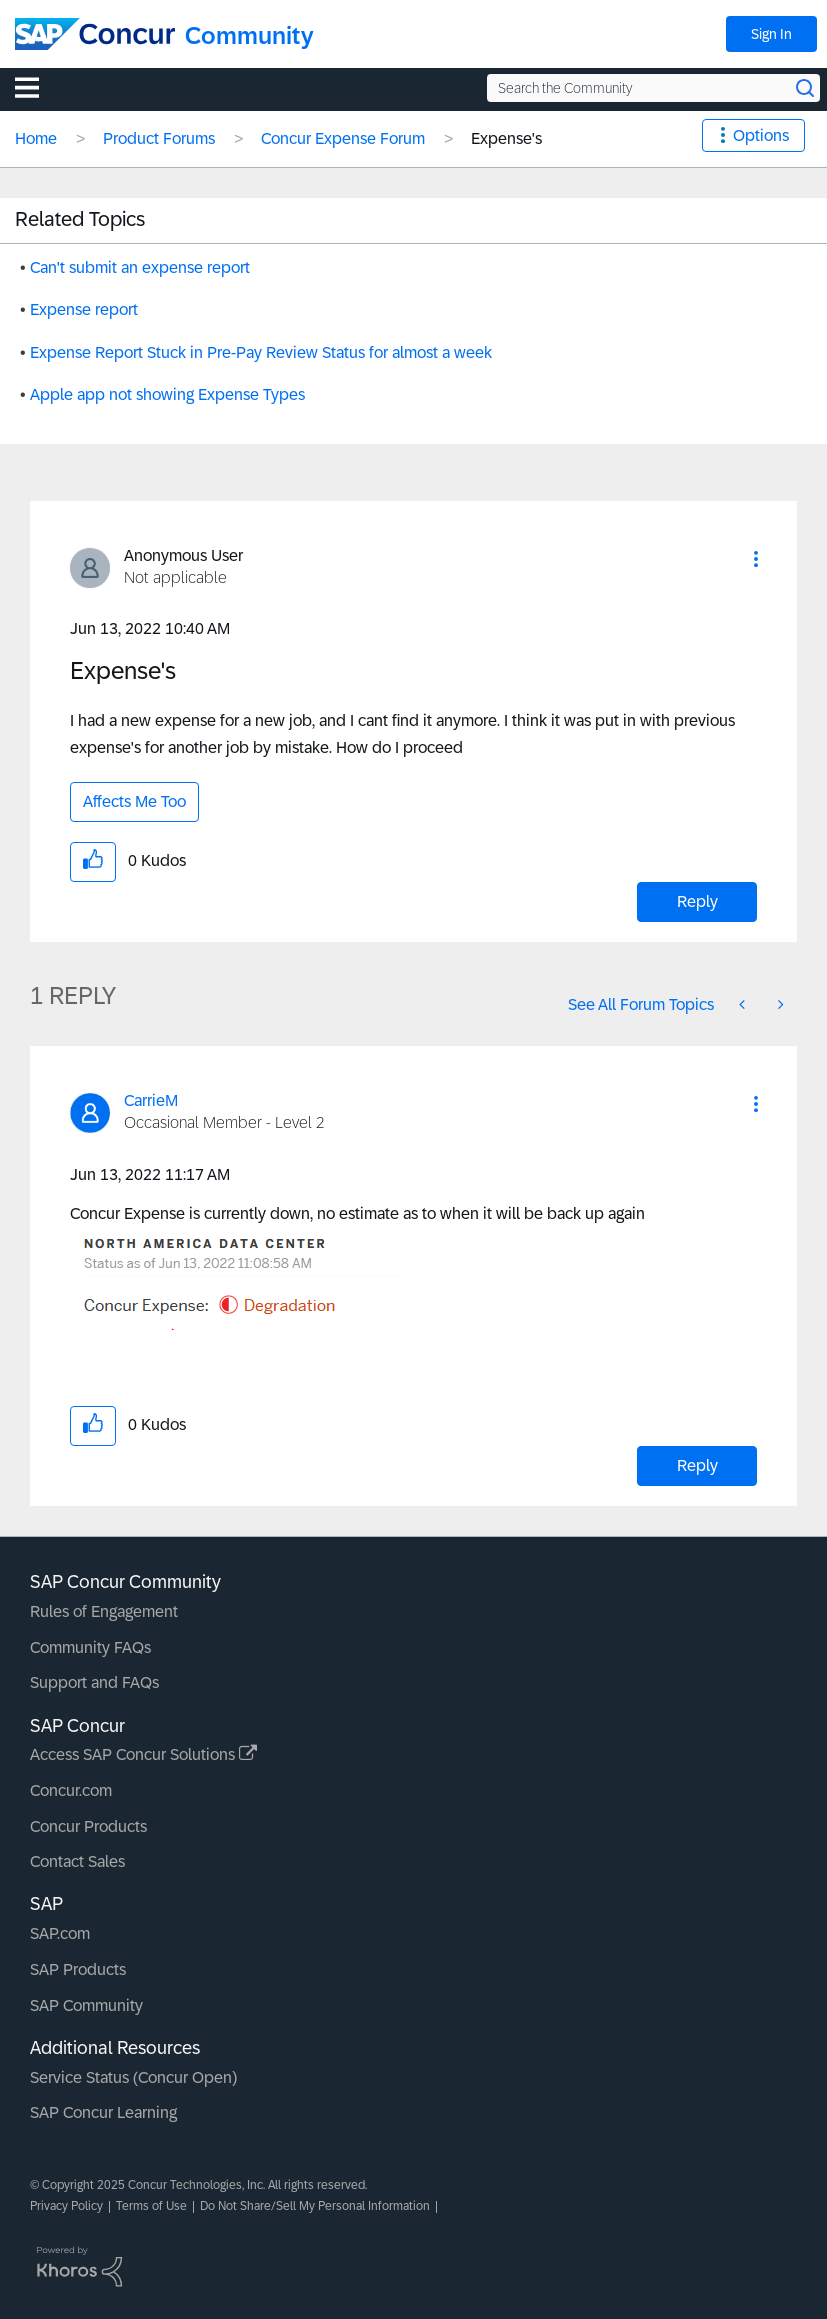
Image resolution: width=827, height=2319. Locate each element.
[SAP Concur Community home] (95, 34)
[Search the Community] (653, 88)
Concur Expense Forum (343, 138)
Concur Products (88, 1826)
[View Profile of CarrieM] (151, 1100)
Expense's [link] (506, 138)
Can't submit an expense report (140, 267)
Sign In (771, 34)
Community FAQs (90, 1647)
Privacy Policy (66, 2206)
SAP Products (78, 1969)
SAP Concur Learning (103, 2112)
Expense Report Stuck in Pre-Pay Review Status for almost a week (261, 352)
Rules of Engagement (104, 1611)
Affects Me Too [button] (134, 801)
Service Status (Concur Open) (133, 2077)
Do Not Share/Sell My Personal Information (315, 2206)
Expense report (84, 309)
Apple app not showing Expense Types (167, 394)
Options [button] (761, 135)
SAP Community (86, 2005)
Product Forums (159, 138)
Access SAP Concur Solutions (143, 1754)
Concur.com (71, 1790)
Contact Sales (77, 1861)
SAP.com (60, 1933)
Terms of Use (151, 2206)
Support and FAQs (94, 1682)
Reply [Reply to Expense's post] (697, 901)
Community (249, 35)
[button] (756, 559)
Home (36, 138)
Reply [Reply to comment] (697, 1465)
